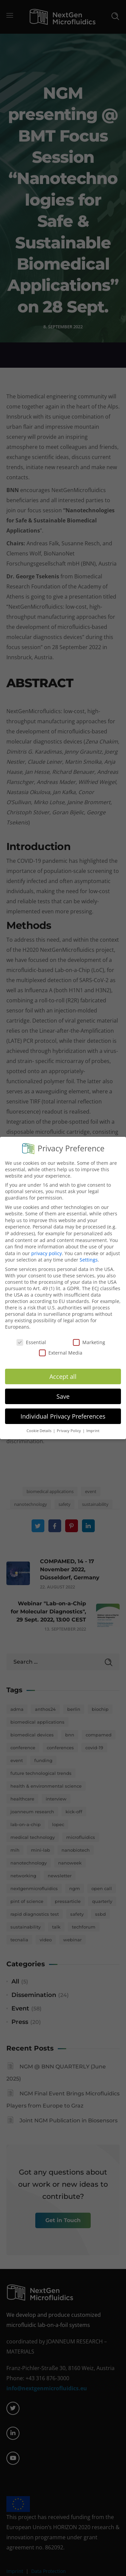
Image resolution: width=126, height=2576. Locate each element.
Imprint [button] (92, 1424)
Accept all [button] (63, 1370)
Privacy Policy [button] (69, 1424)
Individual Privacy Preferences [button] (63, 1410)
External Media (60, 1346)
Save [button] (63, 1390)
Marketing (89, 1336)
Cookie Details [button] (39, 1424)
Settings (89, 1253)
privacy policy (46, 1247)
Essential (31, 1336)
